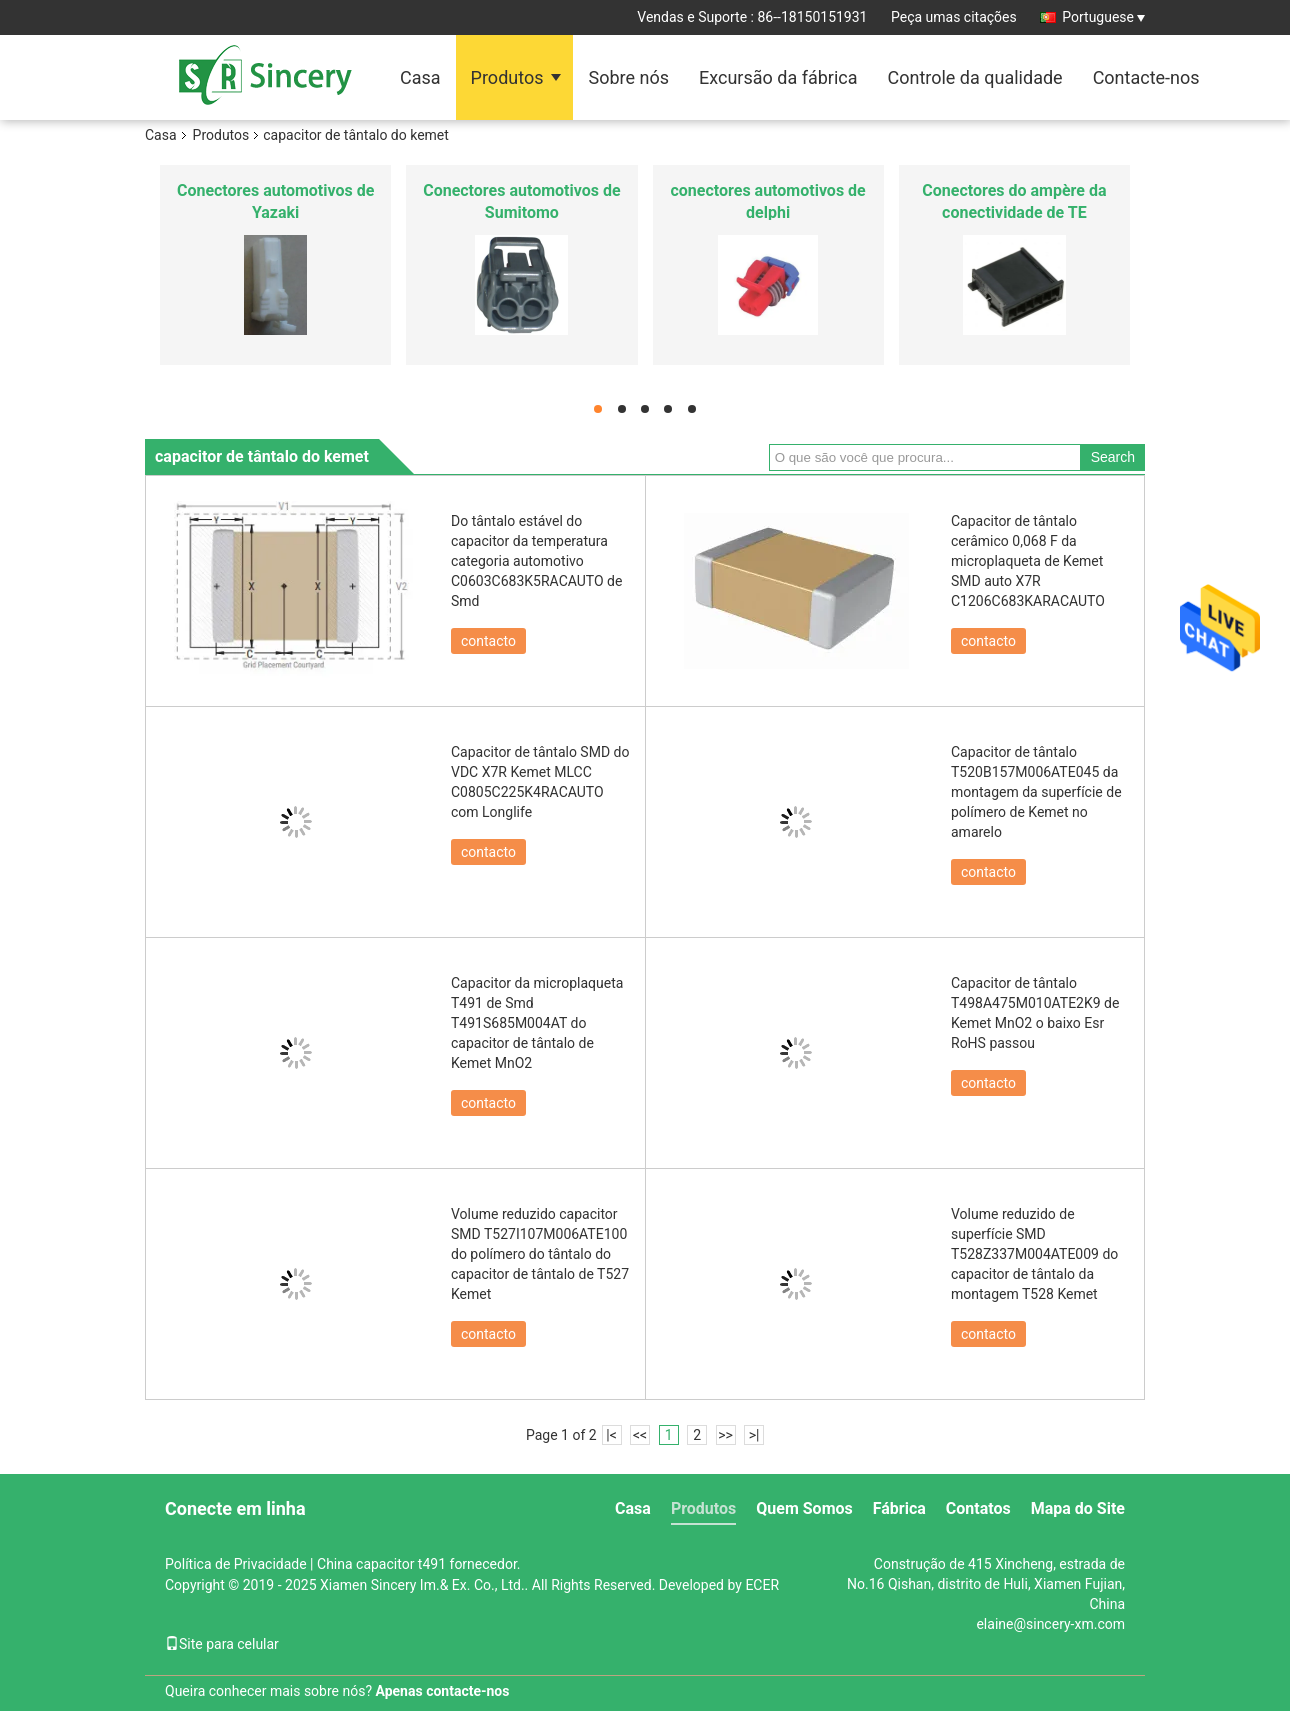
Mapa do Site (1078, 1508)
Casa (420, 77)
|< (611, 1435)
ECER (762, 1585)
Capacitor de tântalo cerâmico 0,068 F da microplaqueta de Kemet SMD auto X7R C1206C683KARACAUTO (1028, 561)
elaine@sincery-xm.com (1050, 1624)
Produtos (507, 77)
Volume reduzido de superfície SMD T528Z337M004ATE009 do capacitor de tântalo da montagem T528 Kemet (1034, 1254)
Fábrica (899, 1508)
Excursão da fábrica (778, 77)
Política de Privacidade (236, 1564)
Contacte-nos (1146, 77)
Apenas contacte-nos (443, 1691)
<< (640, 1435)
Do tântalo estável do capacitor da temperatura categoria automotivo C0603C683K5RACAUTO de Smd (536, 561)
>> (725, 1435)
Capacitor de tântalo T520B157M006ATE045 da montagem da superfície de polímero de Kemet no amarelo (1036, 792)
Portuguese (1103, 17)
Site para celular (222, 1644)
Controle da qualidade (974, 77)
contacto (488, 641)
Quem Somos (804, 1508)
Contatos (978, 1508)
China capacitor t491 (381, 1564)
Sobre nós (628, 77)
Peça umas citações (954, 17)
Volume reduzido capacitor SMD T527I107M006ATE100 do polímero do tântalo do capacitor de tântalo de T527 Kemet (540, 1254)
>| (754, 1435)
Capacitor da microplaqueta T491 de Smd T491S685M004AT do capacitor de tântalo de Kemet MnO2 (537, 1023)
